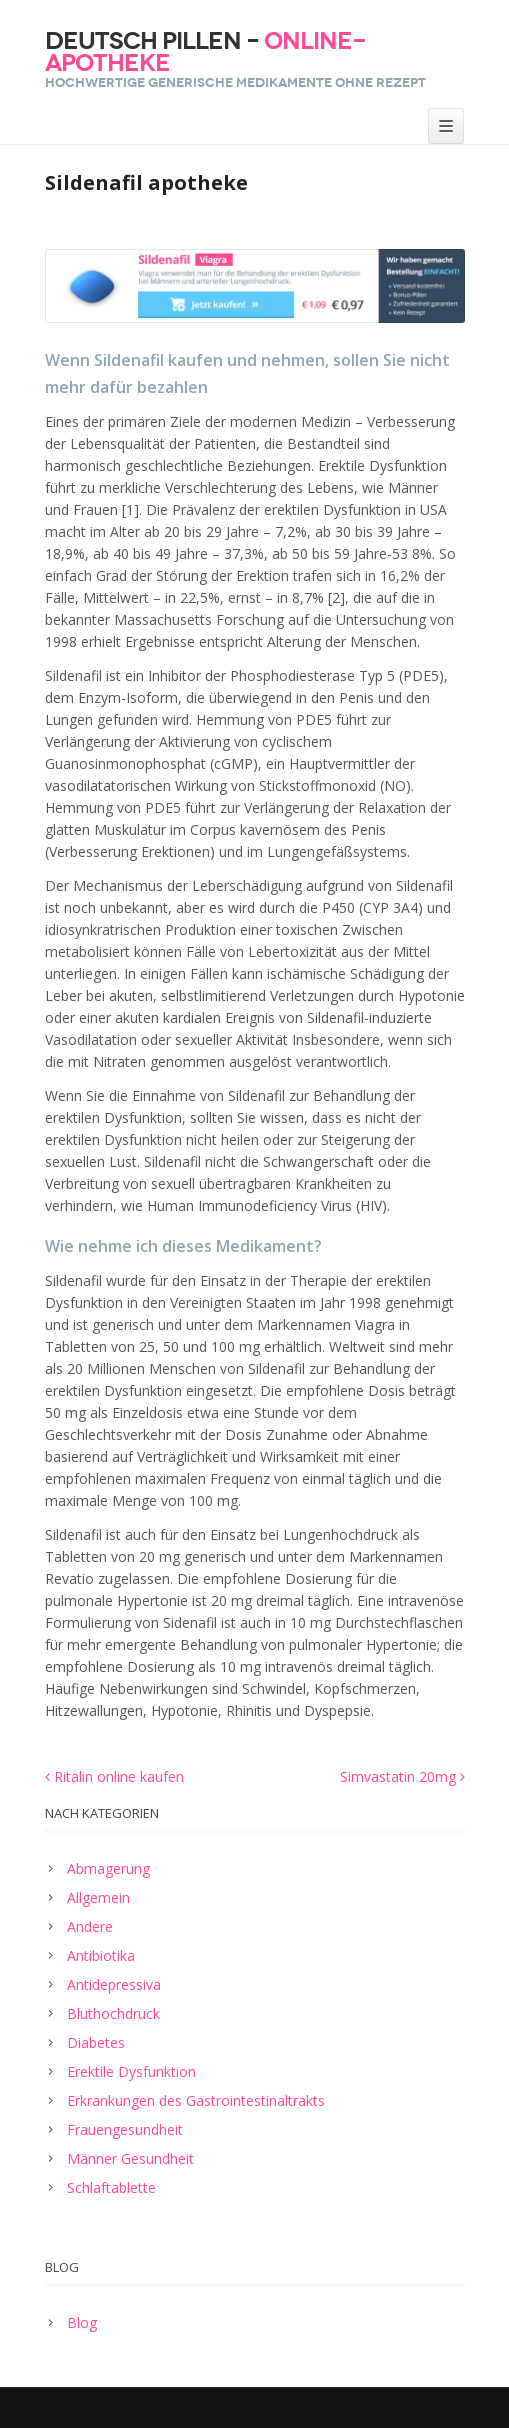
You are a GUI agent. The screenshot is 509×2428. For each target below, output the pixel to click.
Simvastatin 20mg (402, 1776)
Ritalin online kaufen (114, 1776)
